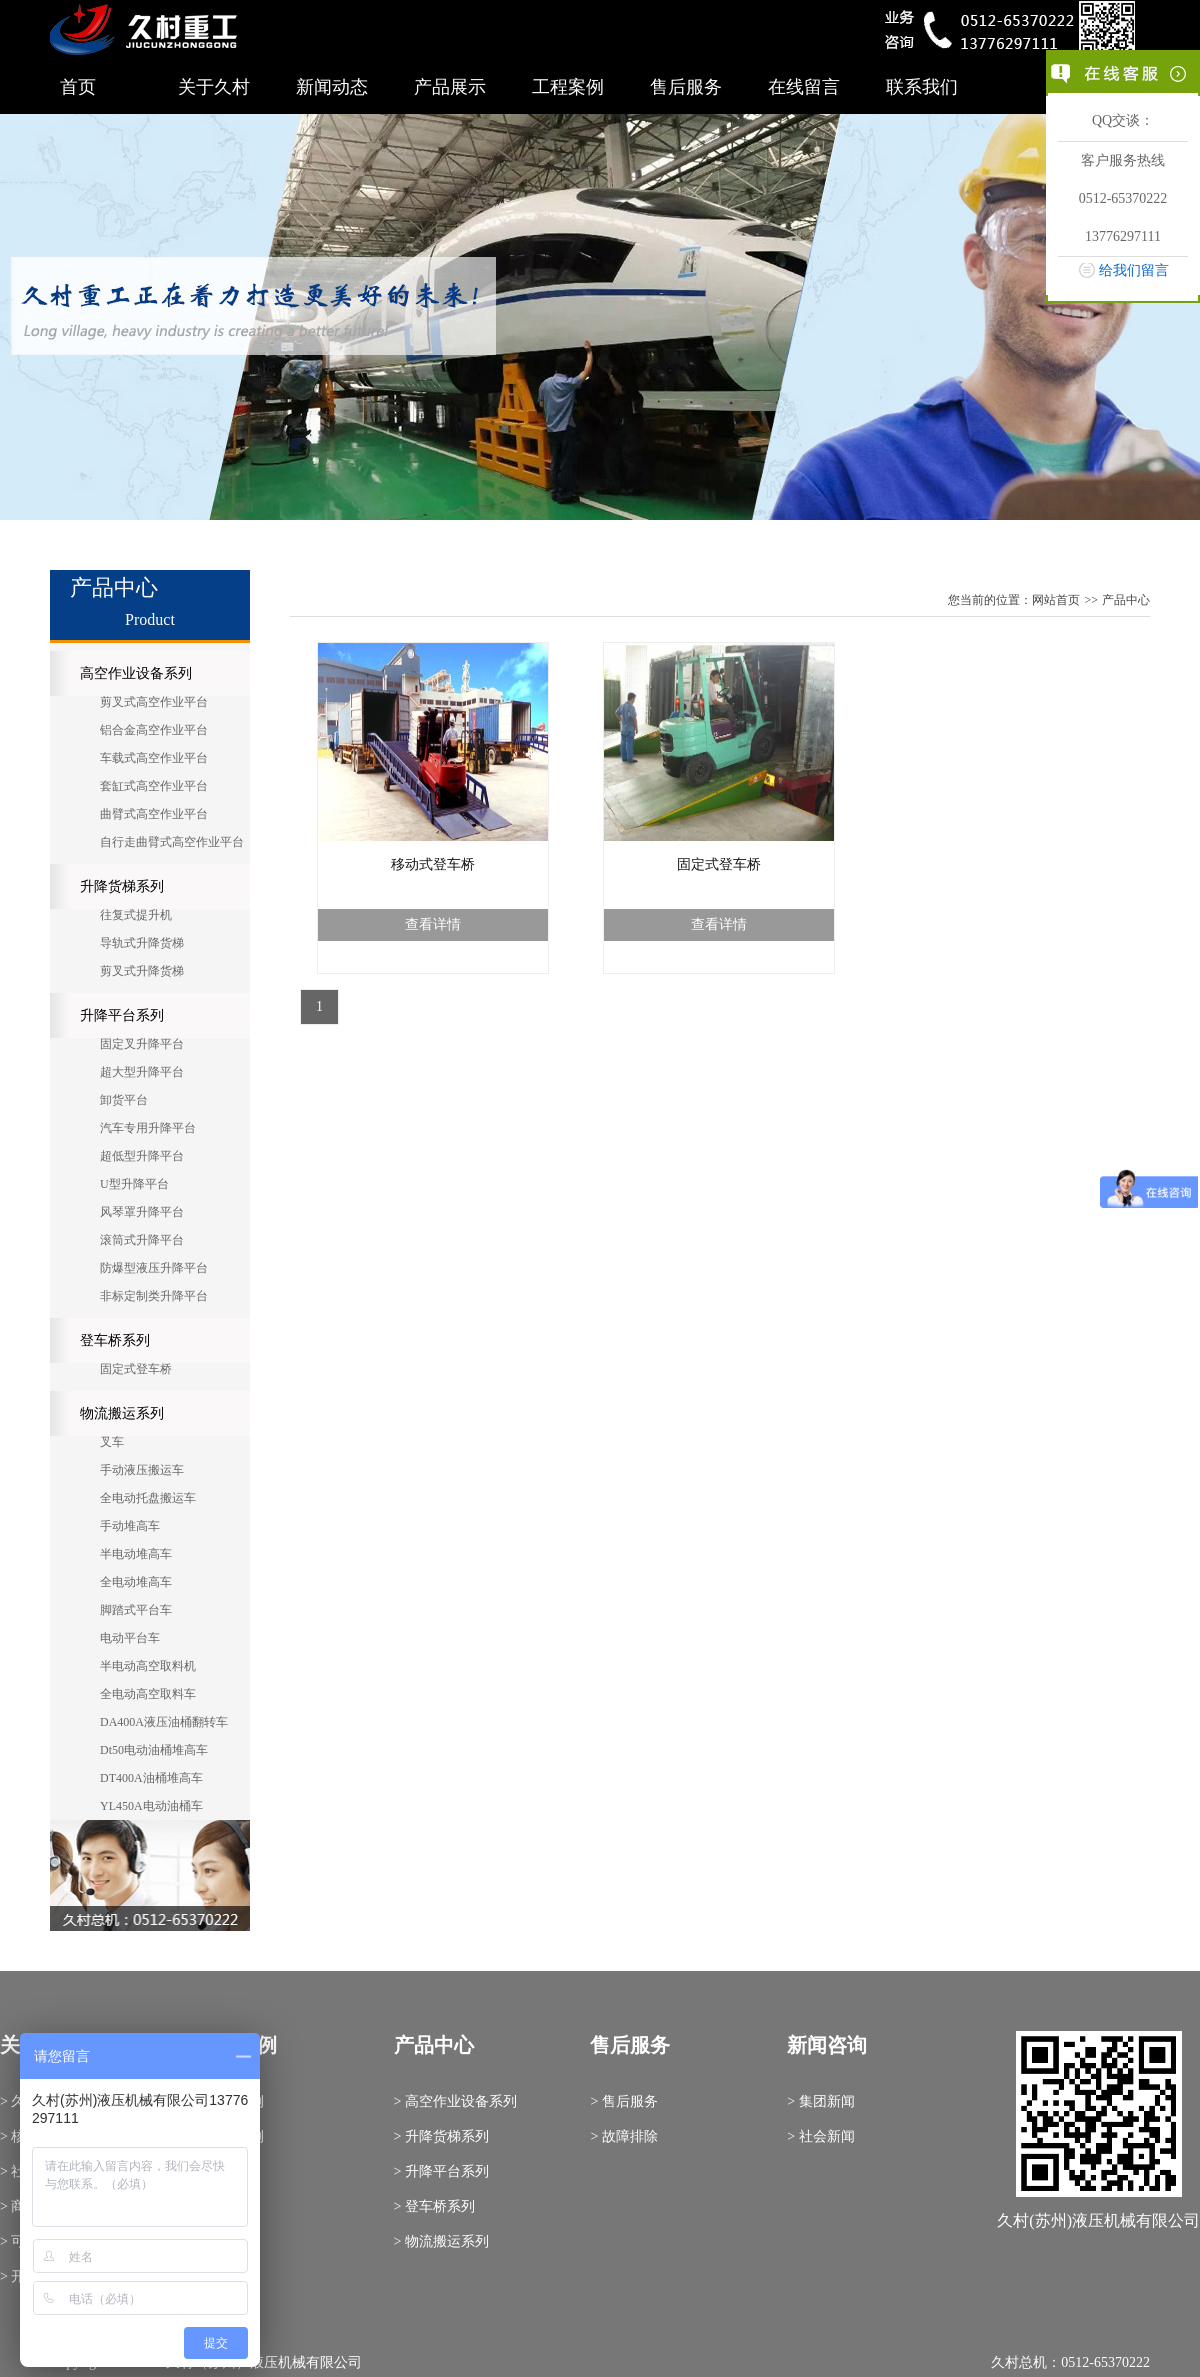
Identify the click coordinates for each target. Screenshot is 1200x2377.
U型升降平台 (134, 1184)
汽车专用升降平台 (148, 1128)
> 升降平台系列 (441, 2171)
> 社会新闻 (820, 2136)
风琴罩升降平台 (142, 1212)
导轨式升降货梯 (142, 943)
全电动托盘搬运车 (148, 1498)
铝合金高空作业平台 (154, 730)
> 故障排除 (623, 2136)
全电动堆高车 (136, 1582)
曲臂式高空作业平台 (154, 814)
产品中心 (1126, 600)
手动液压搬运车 (142, 1470)
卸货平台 (124, 1100)
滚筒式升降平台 (142, 1240)
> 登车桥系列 (434, 2206)
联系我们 (922, 87)
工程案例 (568, 87)
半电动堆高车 (136, 1554)
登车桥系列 (115, 1340)
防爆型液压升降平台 (154, 1268)
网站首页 (1056, 600)
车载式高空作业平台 (154, 758)
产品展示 (450, 87)
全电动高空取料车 (148, 1694)
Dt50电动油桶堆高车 (154, 1750)
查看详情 (433, 924)
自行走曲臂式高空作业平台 (172, 842)
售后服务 (686, 87)
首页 (78, 87)
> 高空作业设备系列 (455, 2101)
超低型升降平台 (142, 1156)
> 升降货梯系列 (441, 2136)
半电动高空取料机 (148, 1666)
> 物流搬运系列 (441, 2241)
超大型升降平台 (142, 1072)
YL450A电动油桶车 (151, 1806)
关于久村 (214, 87)
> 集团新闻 (820, 2101)
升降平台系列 (122, 1015)
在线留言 (804, 87)
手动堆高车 (130, 1526)
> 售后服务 (623, 2101)
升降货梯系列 (122, 886)
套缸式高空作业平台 (154, 786)
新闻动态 (332, 87)
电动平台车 (130, 1638)
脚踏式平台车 (136, 1610)
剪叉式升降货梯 (142, 971)
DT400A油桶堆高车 (151, 1778)
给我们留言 (1134, 270)
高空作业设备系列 (136, 673)
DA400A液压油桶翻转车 (164, 1722)
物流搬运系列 (122, 1413)
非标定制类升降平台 (154, 1296)
